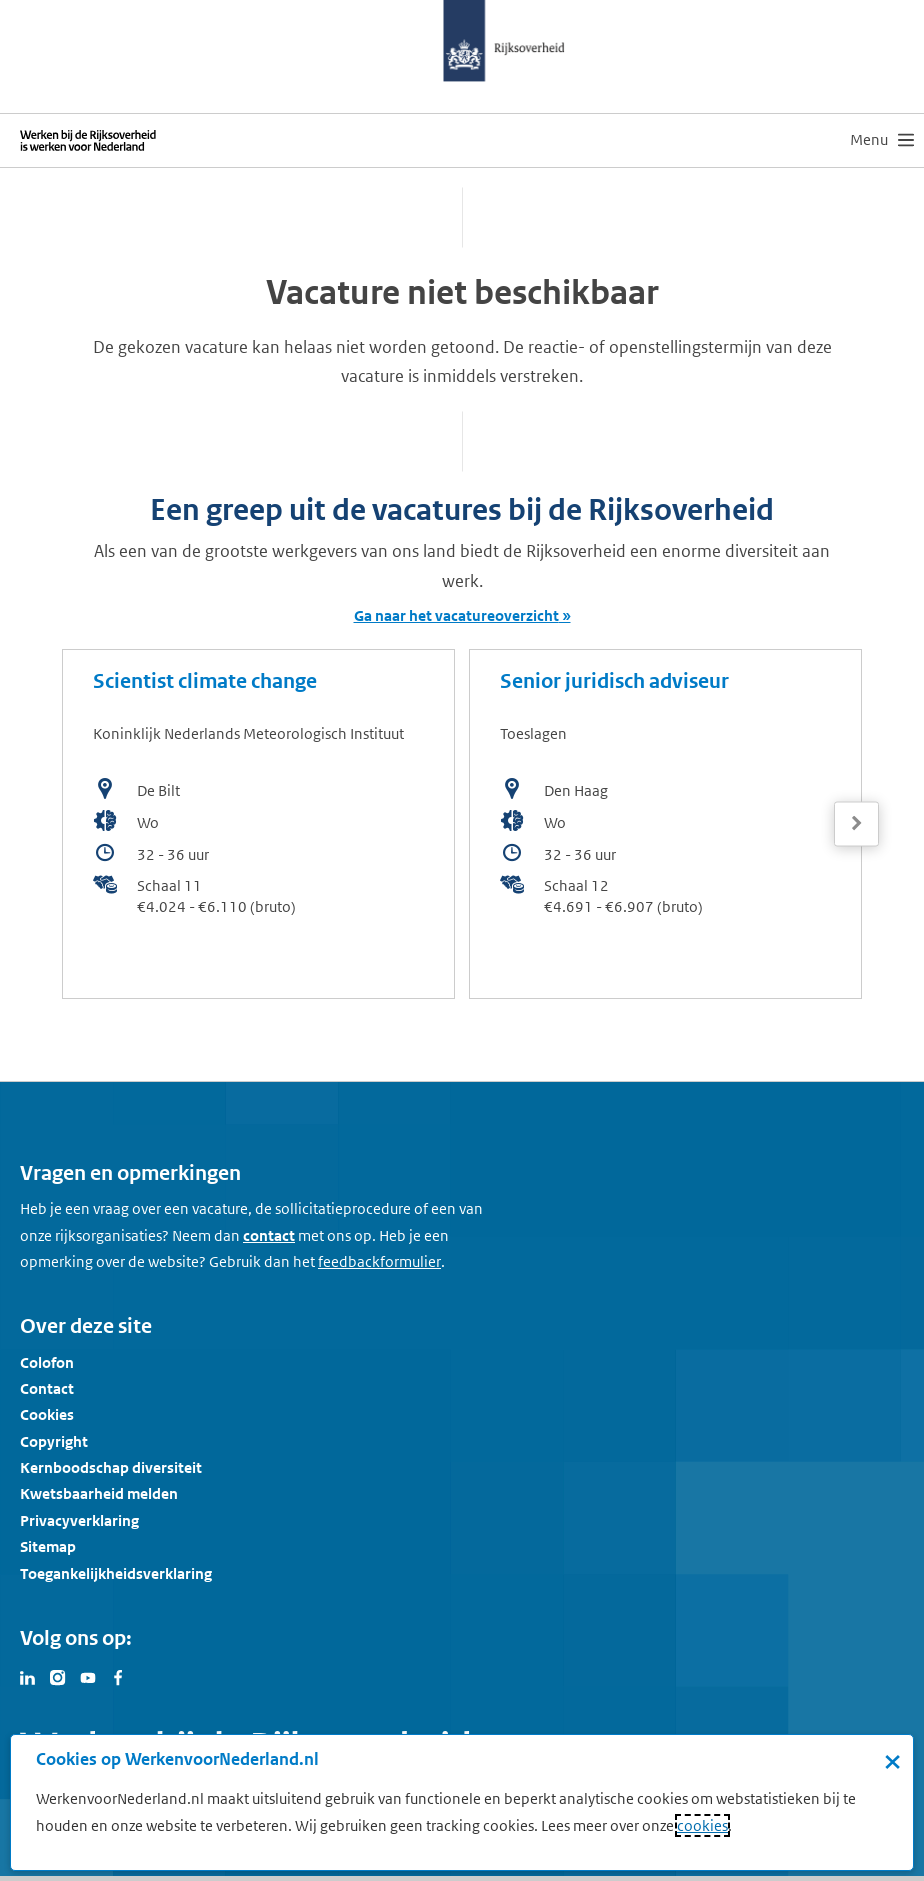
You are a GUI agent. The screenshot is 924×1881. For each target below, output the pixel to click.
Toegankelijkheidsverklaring (116, 1573)
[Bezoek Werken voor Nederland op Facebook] (118, 1676)
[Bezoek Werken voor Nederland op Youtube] (88, 1676)
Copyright (54, 1441)
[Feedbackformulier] (379, 1262)
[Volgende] (856, 823)
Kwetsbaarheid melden (99, 1493)
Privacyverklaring (79, 1520)
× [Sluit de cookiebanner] (892, 1761)
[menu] (882, 140)
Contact (47, 1388)
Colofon (47, 1362)
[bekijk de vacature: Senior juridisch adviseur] (665, 824)
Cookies (47, 1414)
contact (269, 1235)
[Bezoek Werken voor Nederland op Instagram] (58, 1676)
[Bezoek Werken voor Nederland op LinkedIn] (28, 1676)
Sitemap (48, 1546)
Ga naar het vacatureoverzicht (456, 615)
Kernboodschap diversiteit (111, 1467)
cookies (702, 1825)
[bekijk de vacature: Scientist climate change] (258, 824)
